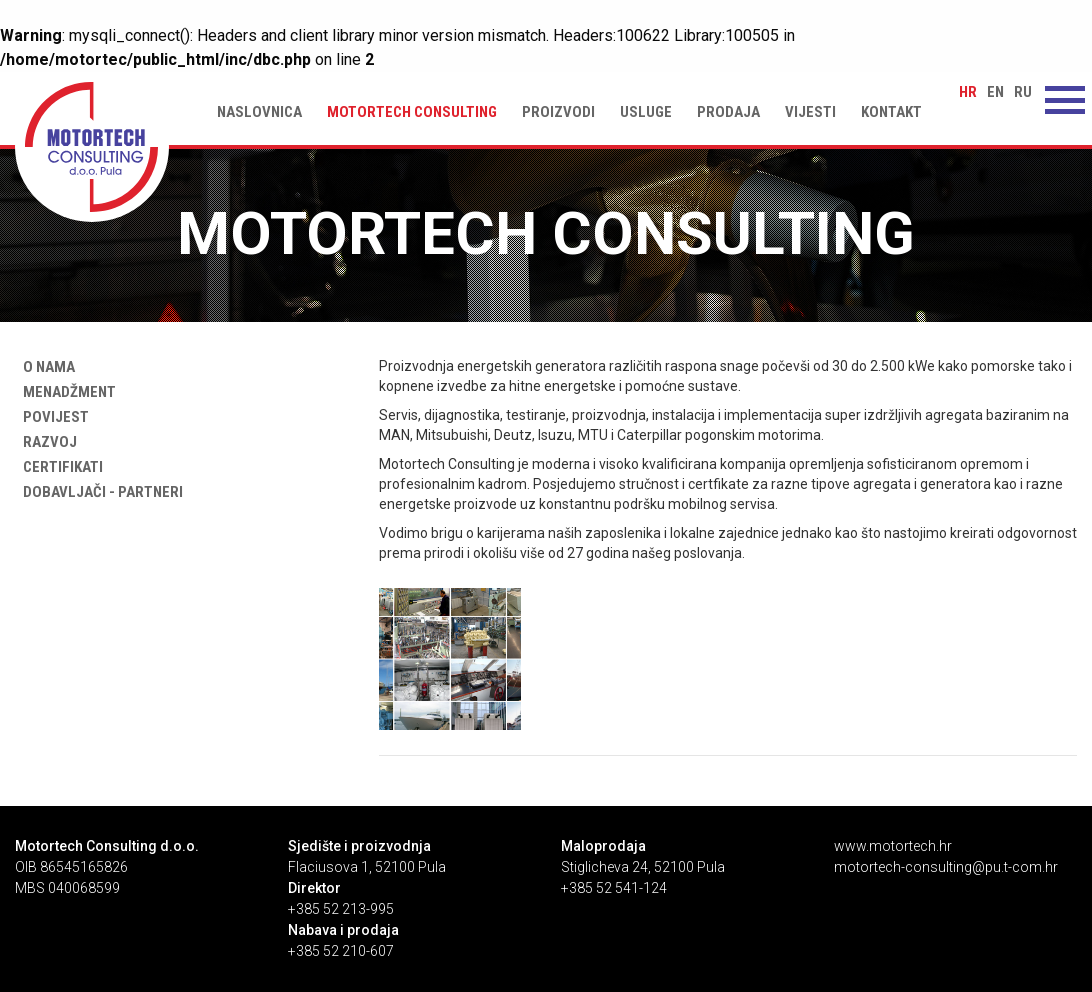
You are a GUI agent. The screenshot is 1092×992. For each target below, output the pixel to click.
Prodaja (728, 112)
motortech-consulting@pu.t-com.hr (946, 867)
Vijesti (810, 112)
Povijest (52, 417)
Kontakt (891, 112)
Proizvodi (558, 112)
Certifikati (59, 467)
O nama (45, 367)
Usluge (646, 112)
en (995, 92)
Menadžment (65, 392)
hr (968, 92)
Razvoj (46, 442)
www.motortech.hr (893, 846)
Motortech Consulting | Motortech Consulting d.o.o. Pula (92, 147)
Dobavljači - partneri (99, 492)
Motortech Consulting (412, 112)
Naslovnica (259, 112)
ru (1023, 92)
